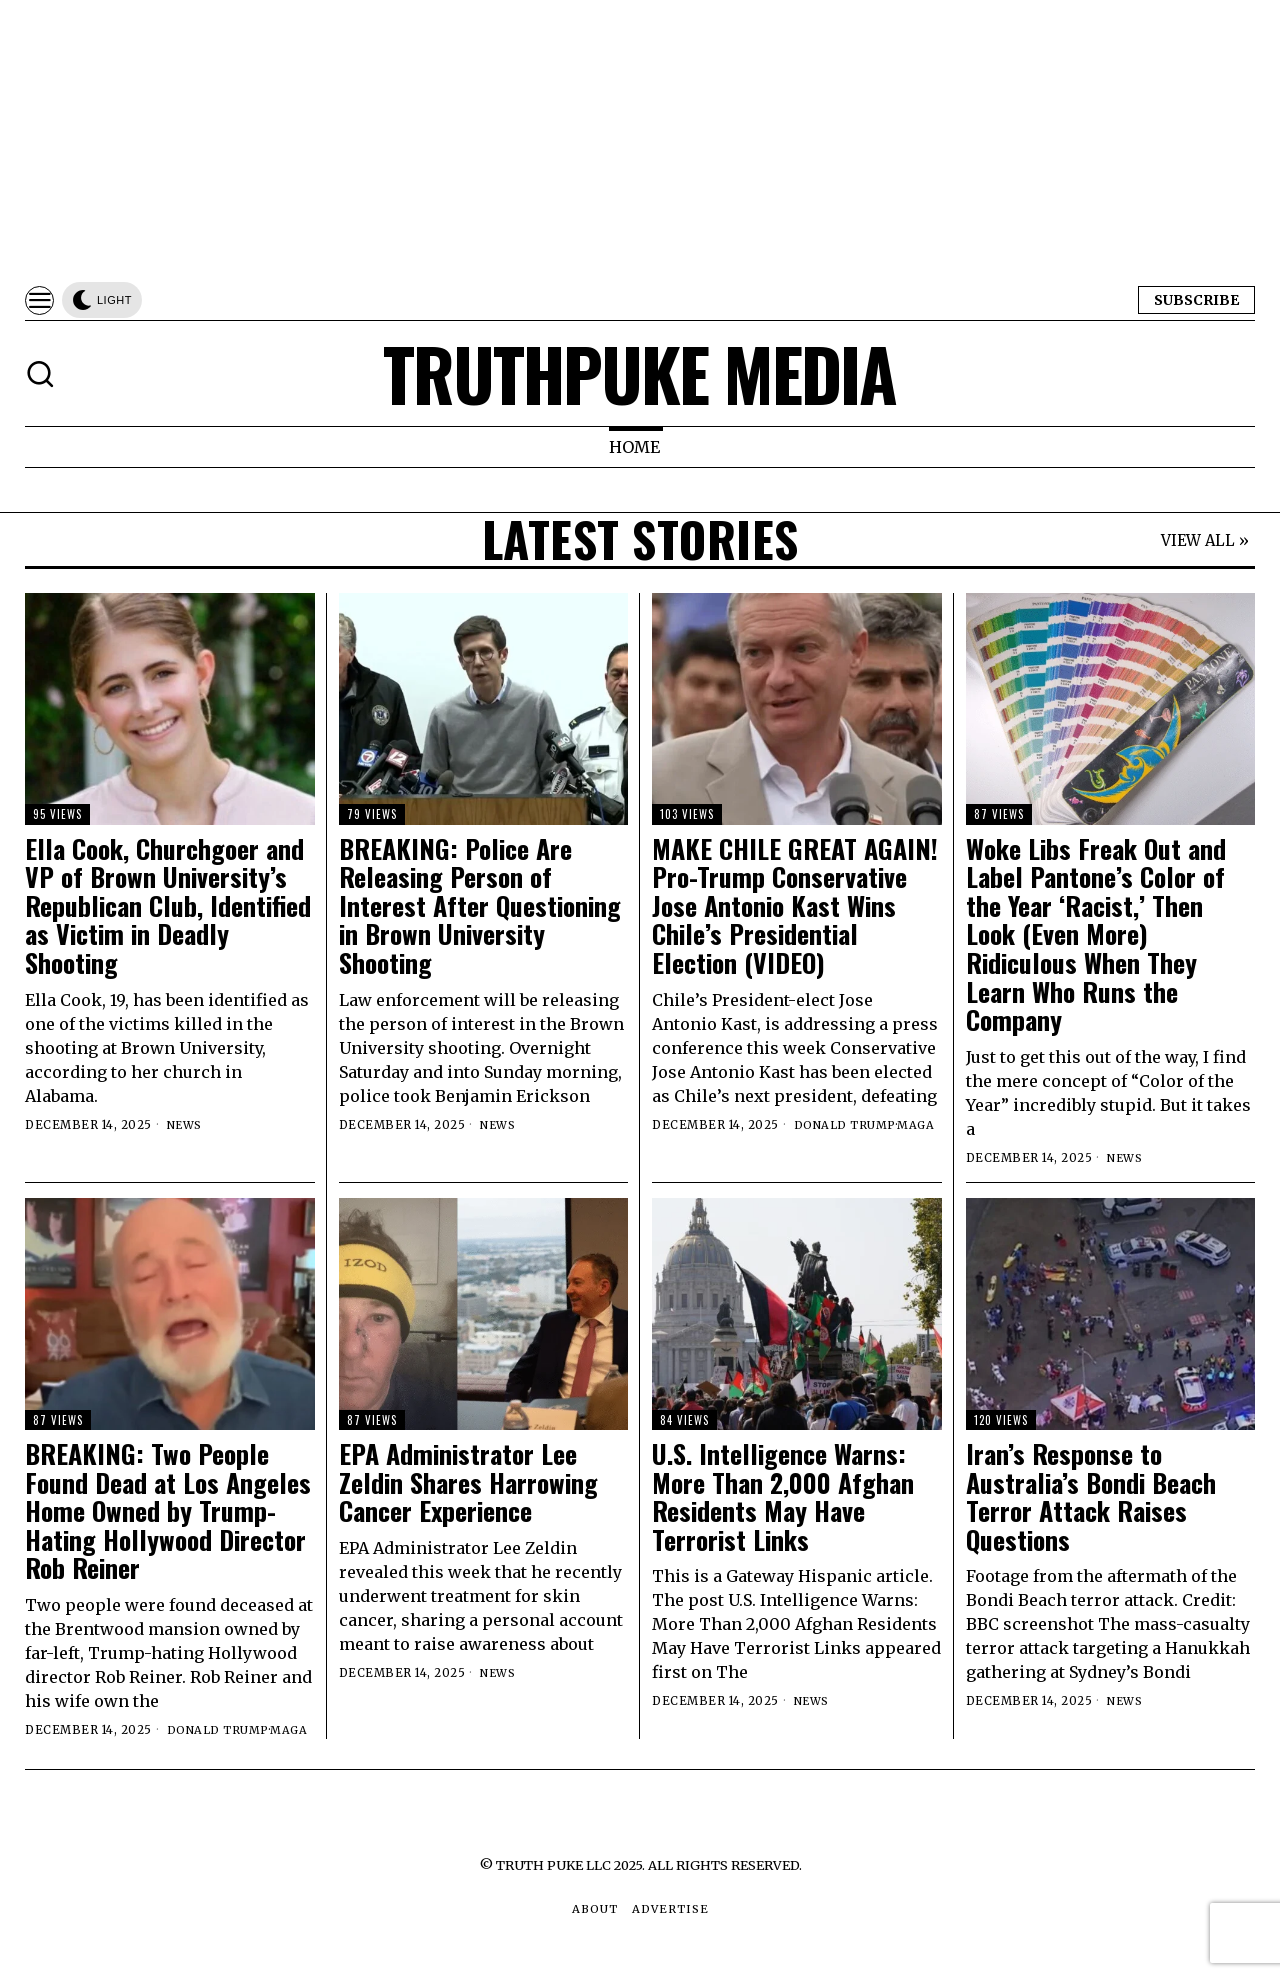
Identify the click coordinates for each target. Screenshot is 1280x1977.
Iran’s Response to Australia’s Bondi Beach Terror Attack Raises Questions (1091, 1497)
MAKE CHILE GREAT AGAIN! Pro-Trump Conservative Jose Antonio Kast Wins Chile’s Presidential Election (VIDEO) (795, 906)
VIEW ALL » (1205, 541)
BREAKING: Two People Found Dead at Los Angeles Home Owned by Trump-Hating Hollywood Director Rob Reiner (168, 1511)
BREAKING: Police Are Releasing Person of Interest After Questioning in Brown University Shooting (480, 906)
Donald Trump (845, 1125)
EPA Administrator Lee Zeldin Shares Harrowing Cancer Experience (468, 1483)
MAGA (917, 1125)
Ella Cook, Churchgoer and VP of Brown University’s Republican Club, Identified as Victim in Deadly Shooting (168, 906)
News (185, 1125)
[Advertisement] (600, 140)
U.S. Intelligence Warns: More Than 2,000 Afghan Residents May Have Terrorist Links (783, 1497)
